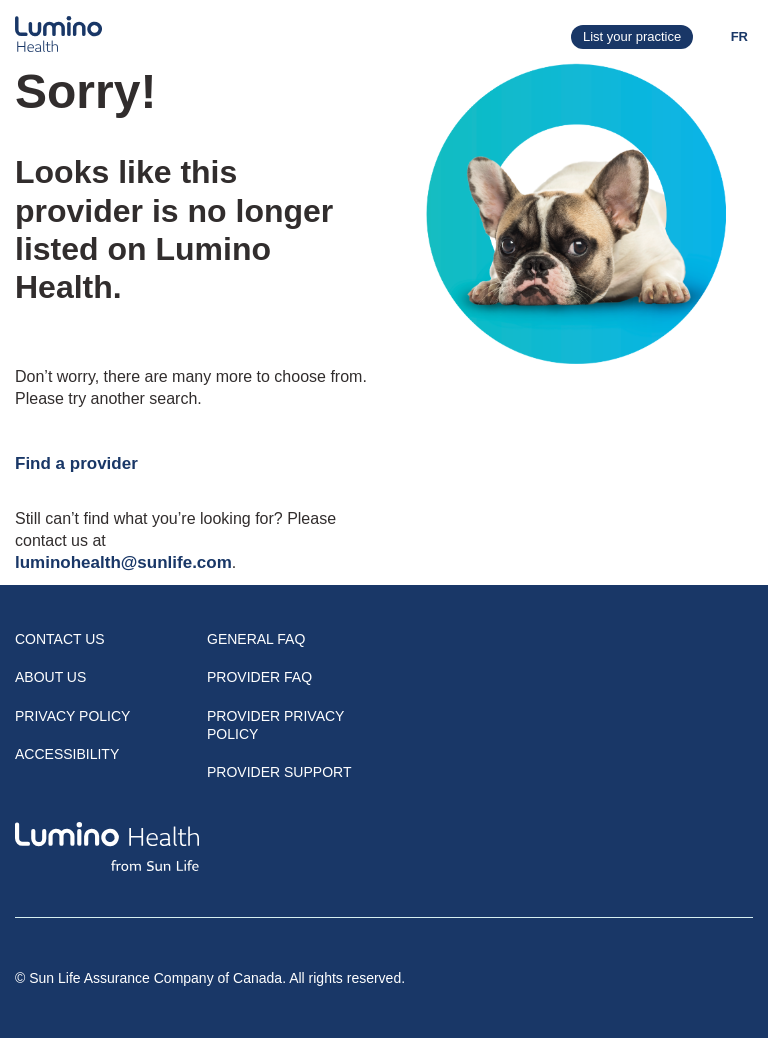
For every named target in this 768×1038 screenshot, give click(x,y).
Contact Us (60, 639)
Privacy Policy (72, 716)
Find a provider (76, 463)
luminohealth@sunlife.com (123, 562)
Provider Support (279, 772)
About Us (50, 677)
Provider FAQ (259, 677)
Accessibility (67, 754)
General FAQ (256, 639)
